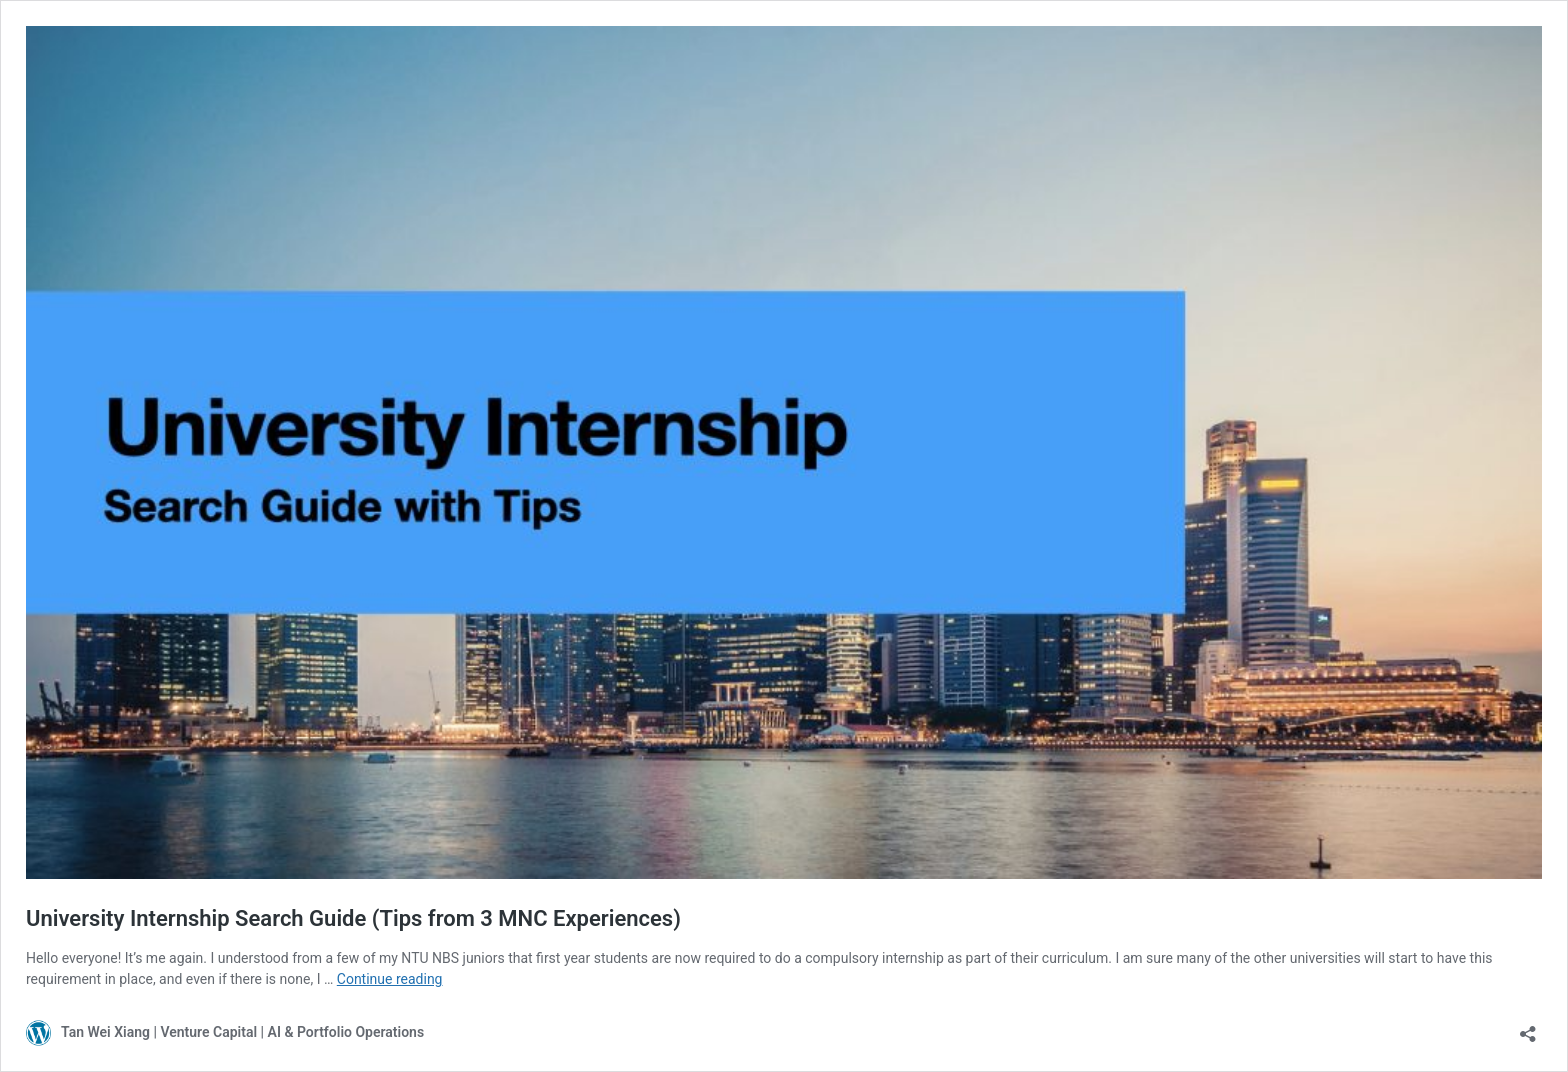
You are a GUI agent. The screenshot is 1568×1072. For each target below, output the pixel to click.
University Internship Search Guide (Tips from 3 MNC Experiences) (353, 918)
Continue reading (390, 979)
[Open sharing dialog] (1528, 1027)
